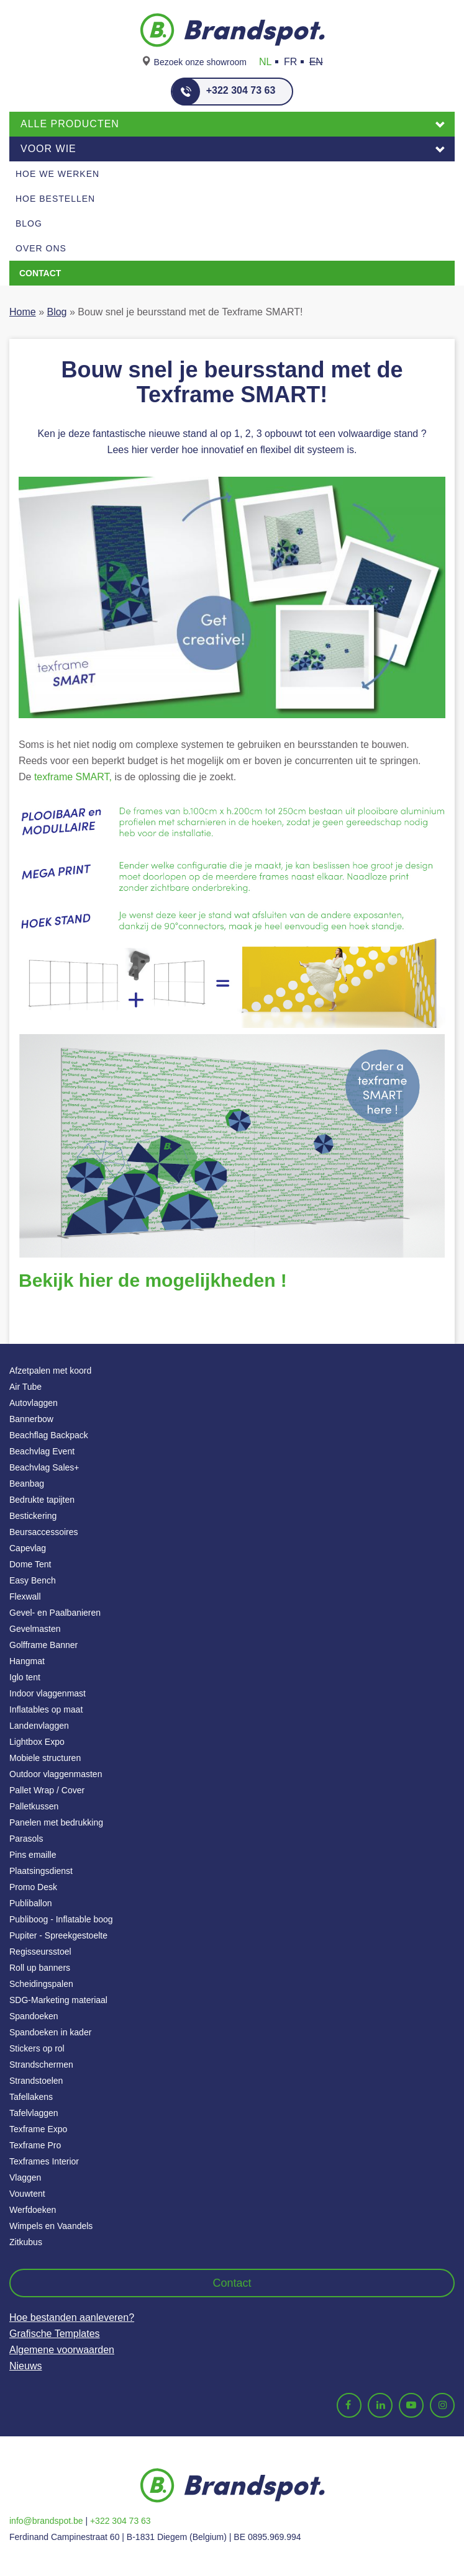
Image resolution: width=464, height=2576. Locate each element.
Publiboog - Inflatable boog (61, 1919)
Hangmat (27, 1661)
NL (265, 61)
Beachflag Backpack (48, 1435)
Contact (40, 273)
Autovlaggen (33, 1403)
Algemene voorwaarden (61, 2349)
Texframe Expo (38, 2129)
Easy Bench (32, 1580)
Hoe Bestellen (55, 199)
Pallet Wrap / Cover (46, 1790)
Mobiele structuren (45, 1758)
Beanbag (26, 1483)
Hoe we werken (57, 174)
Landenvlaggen (39, 1726)
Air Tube (25, 1387)
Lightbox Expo (37, 1742)
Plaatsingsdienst (41, 1871)
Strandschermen (41, 2064)
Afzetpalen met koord (50, 1371)
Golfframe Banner (43, 1645)
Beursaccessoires (43, 1532)
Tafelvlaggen (33, 2113)
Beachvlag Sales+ (44, 1467)
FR (290, 61)
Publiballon (30, 1903)
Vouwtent (27, 2194)
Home (22, 312)
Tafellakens (31, 2097)
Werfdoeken (32, 2210)
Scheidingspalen (41, 1984)
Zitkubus (25, 2242)
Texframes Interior (44, 2161)
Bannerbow (31, 1419)
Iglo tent (24, 1677)
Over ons (41, 248)
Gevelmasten (34, 1629)
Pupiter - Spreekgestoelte (58, 1935)
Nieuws (25, 2366)
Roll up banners (39, 1968)
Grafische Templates (54, 2333)
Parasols (26, 1839)
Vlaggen (25, 2177)
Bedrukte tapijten (42, 1500)
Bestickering (33, 1516)
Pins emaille (32, 1855)
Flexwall (25, 1596)
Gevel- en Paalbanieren (55, 1613)
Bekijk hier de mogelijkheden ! (153, 1280)
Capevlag (27, 1548)
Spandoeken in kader (50, 2032)
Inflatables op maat (46, 1709)
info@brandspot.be (46, 2521)
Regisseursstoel (40, 1952)
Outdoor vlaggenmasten (55, 1774)
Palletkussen (33, 1806)
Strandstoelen (36, 2081)
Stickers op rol (37, 2048)
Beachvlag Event (42, 1451)
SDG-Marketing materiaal (58, 2000)
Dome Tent (30, 1564)
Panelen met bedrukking (56, 1822)
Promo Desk (33, 1887)
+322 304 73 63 (224, 92)
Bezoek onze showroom (200, 62)
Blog (29, 223)
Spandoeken (33, 2016)
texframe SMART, (71, 777)
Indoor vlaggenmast (47, 1693)
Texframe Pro (35, 2145)
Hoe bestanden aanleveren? (71, 2317)
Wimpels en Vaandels (51, 2226)
